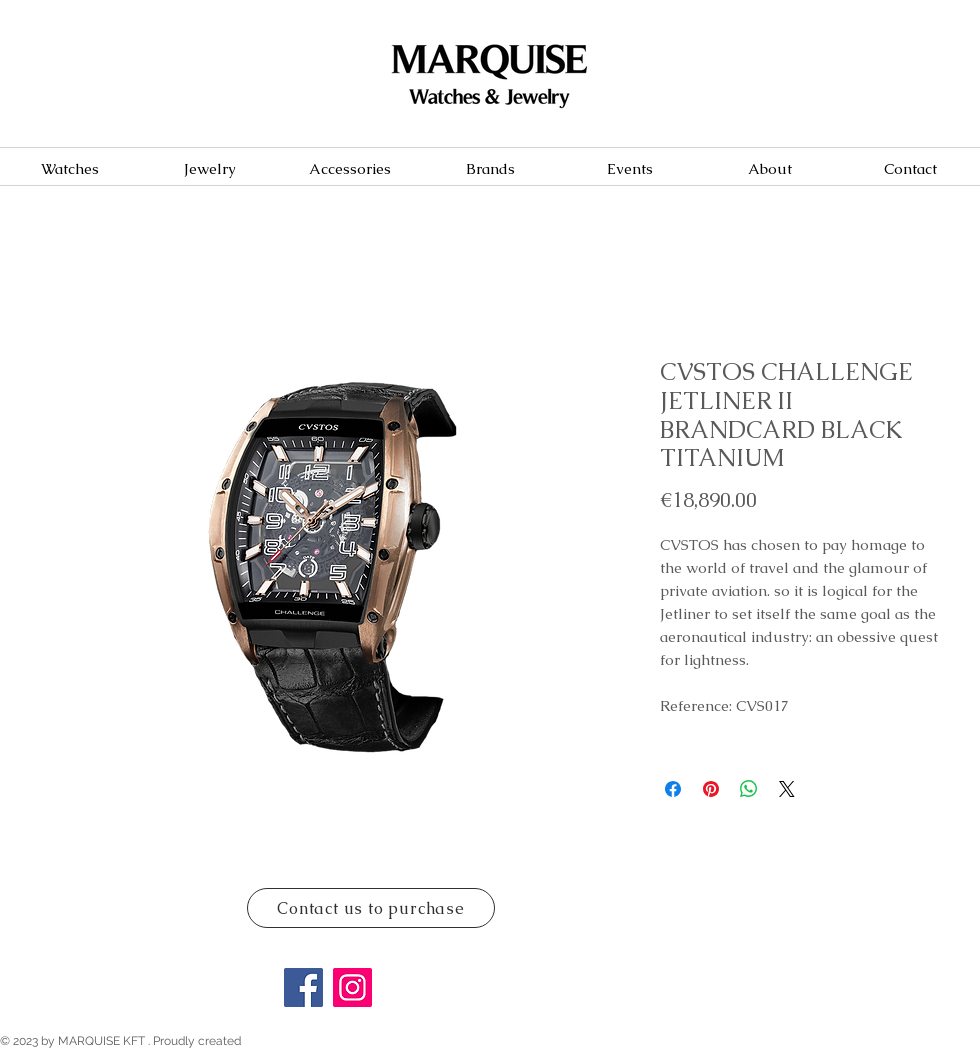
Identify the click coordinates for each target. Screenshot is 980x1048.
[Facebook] (303, 987)
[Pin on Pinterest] (711, 789)
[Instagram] (352, 987)
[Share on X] (787, 789)
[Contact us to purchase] (371, 908)
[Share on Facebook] (673, 789)
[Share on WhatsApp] (749, 789)
